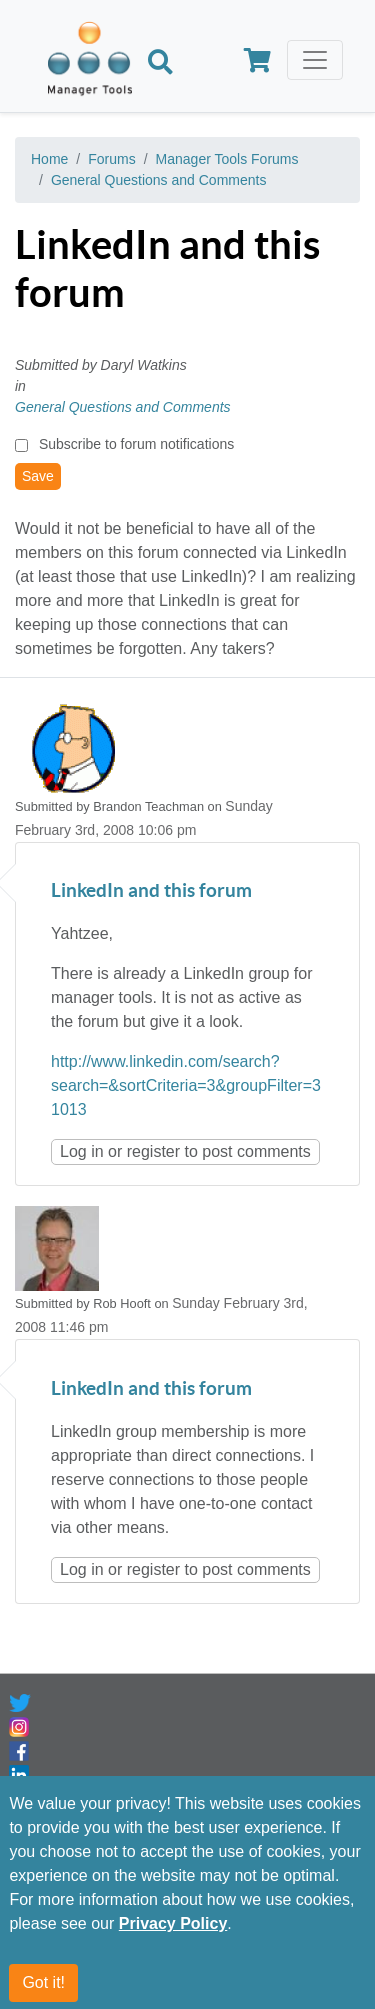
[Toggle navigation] (315, 60)
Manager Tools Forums (227, 159)
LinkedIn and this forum (151, 891)
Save (38, 476)
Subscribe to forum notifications (136, 444)
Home (49, 159)
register (153, 1151)
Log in (82, 1151)
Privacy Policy (173, 1936)
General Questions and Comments (159, 180)
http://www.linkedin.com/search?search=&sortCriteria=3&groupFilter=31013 (186, 1085)
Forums (111, 159)
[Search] (160, 64)
